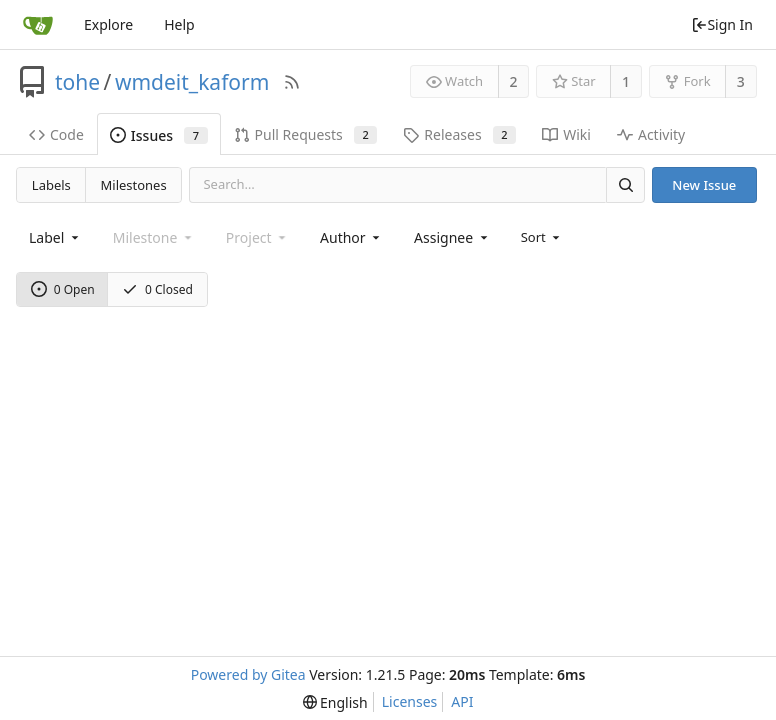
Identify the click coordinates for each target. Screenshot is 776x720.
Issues (159, 135)
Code (56, 134)
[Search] (625, 184)
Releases (459, 134)
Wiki (566, 134)
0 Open (63, 289)
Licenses (410, 701)
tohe (77, 82)
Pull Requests (306, 134)
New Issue (704, 185)
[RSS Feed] (292, 82)
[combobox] (55, 237)
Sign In (722, 24)
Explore (108, 24)
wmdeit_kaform (192, 82)
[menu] (542, 237)
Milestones (134, 185)
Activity (651, 134)
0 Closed (157, 289)
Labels (51, 185)
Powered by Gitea (248, 674)
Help (179, 24)
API (462, 701)
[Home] (38, 25)
